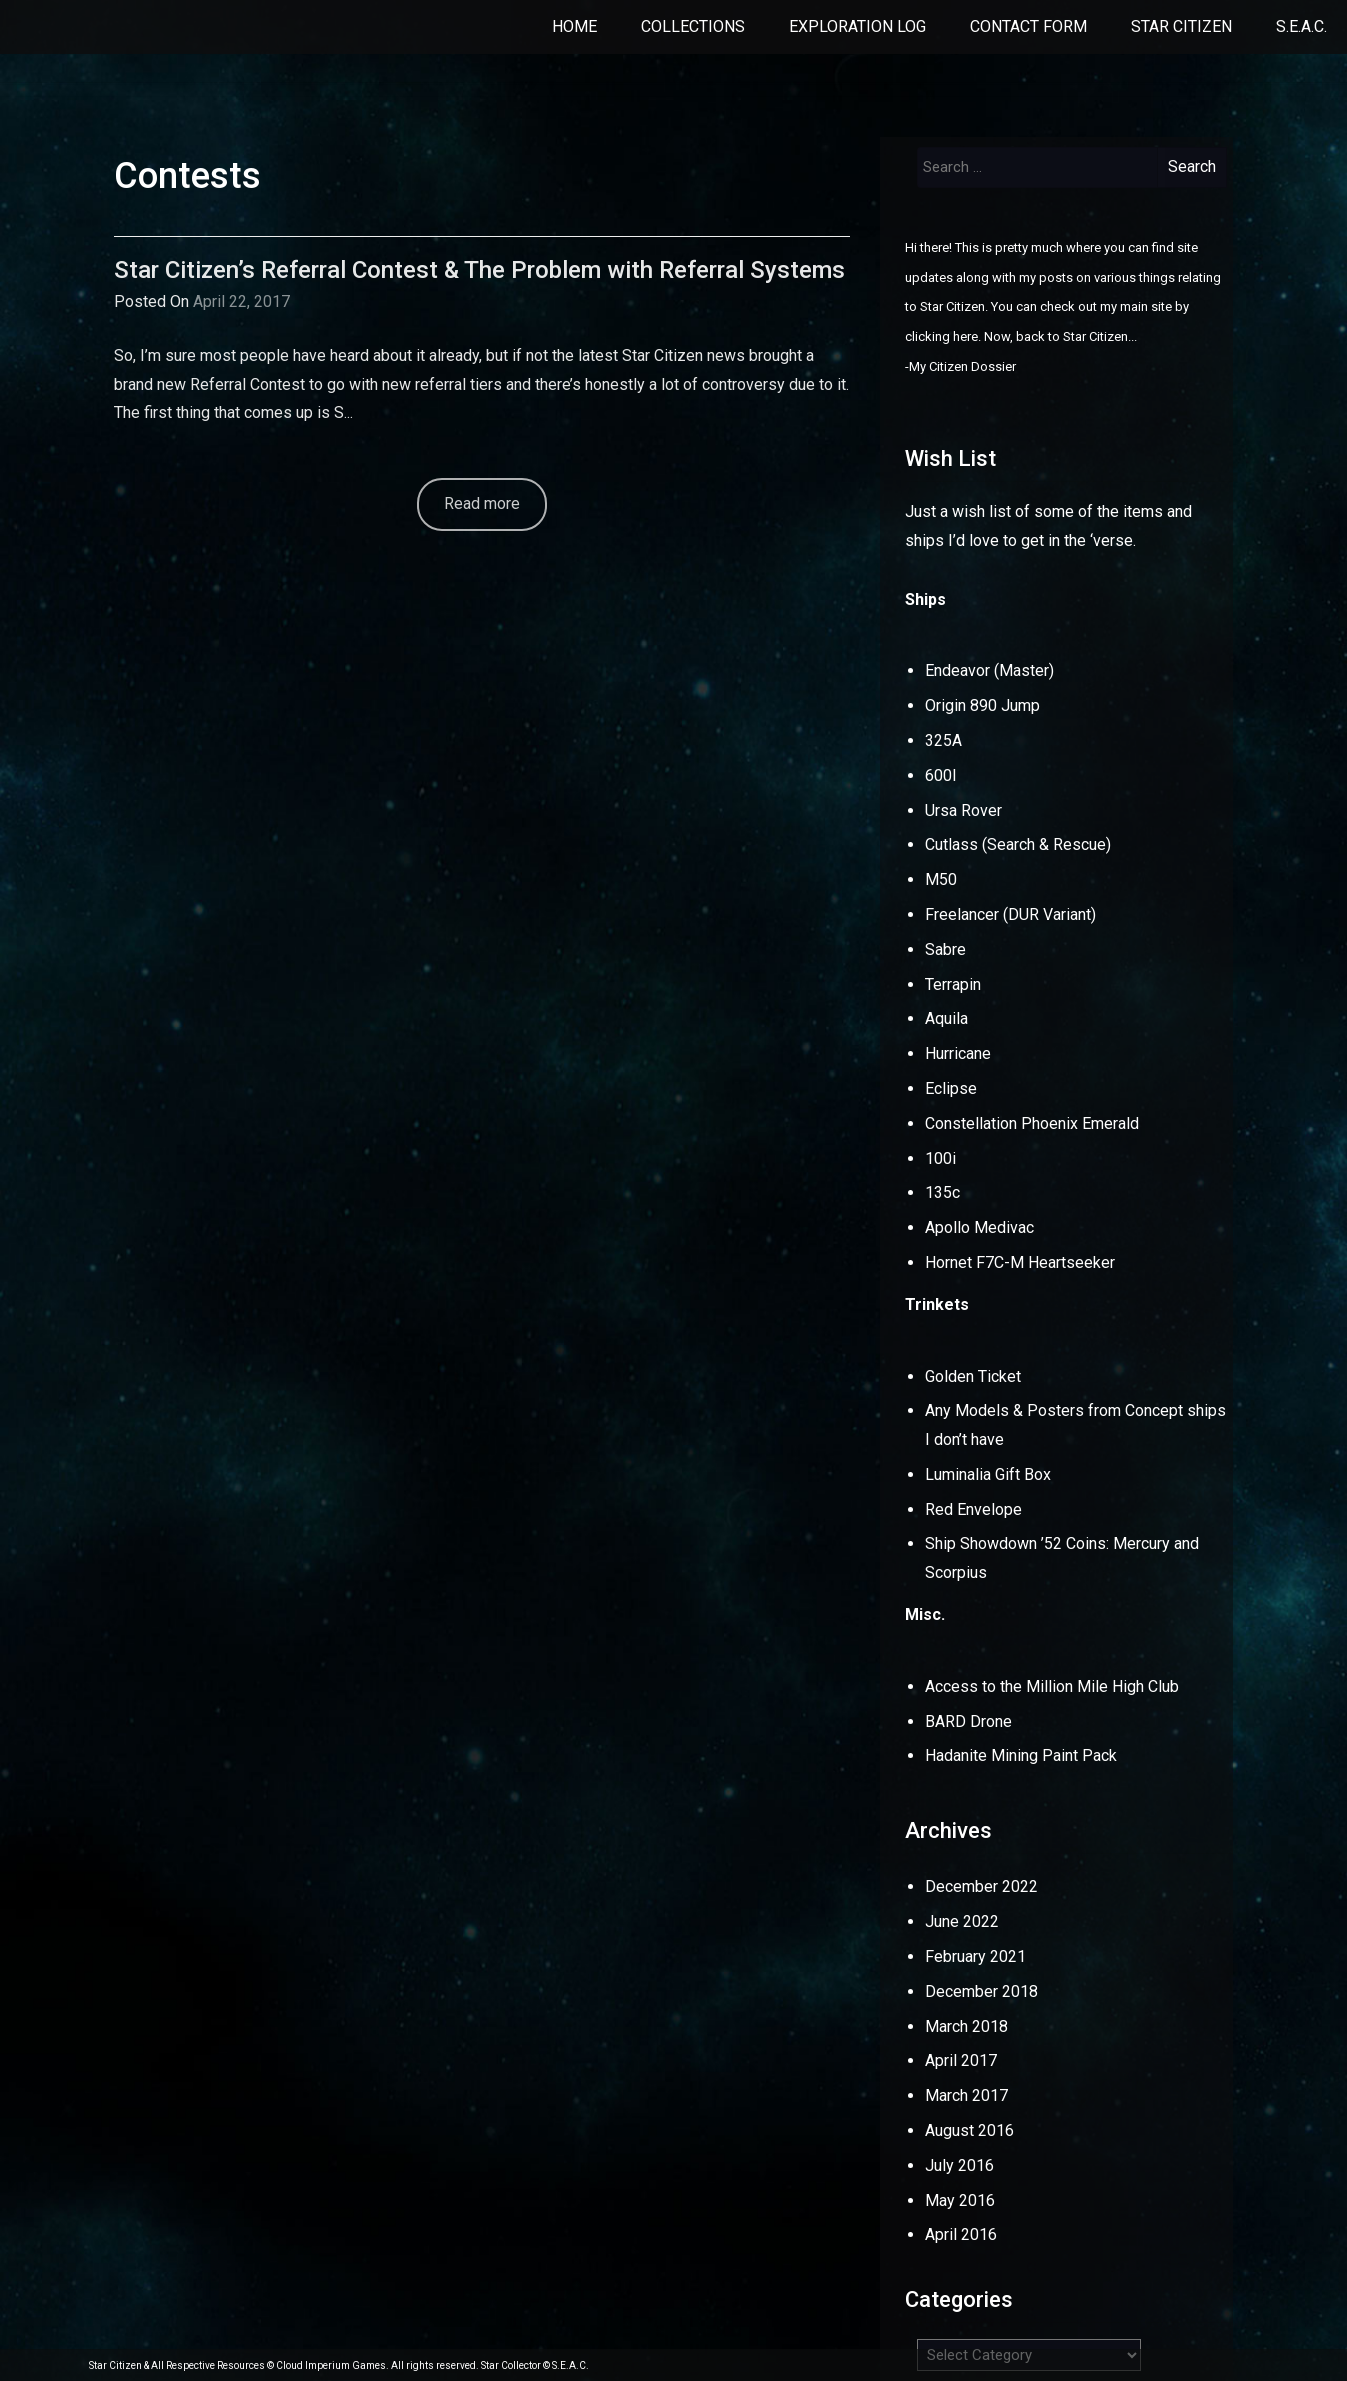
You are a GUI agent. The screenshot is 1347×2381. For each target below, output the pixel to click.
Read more (482, 503)
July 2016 (959, 2165)
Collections (693, 26)
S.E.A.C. (1301, 26)
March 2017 (966, 2095)
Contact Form (1028, 26)
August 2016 (969, 2130)
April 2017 (961, 2060)
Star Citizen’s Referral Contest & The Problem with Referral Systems (479, 270)
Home (574, 26)
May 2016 (960, 2200)
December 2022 (981, 1886)
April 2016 (961, 2234)
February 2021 (975, 1956)
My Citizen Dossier (962, 366)
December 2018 (981, 1991)
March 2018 (966, 2026)
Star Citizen (1181, 26)
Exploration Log (857, 26)
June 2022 (962, 1921)
